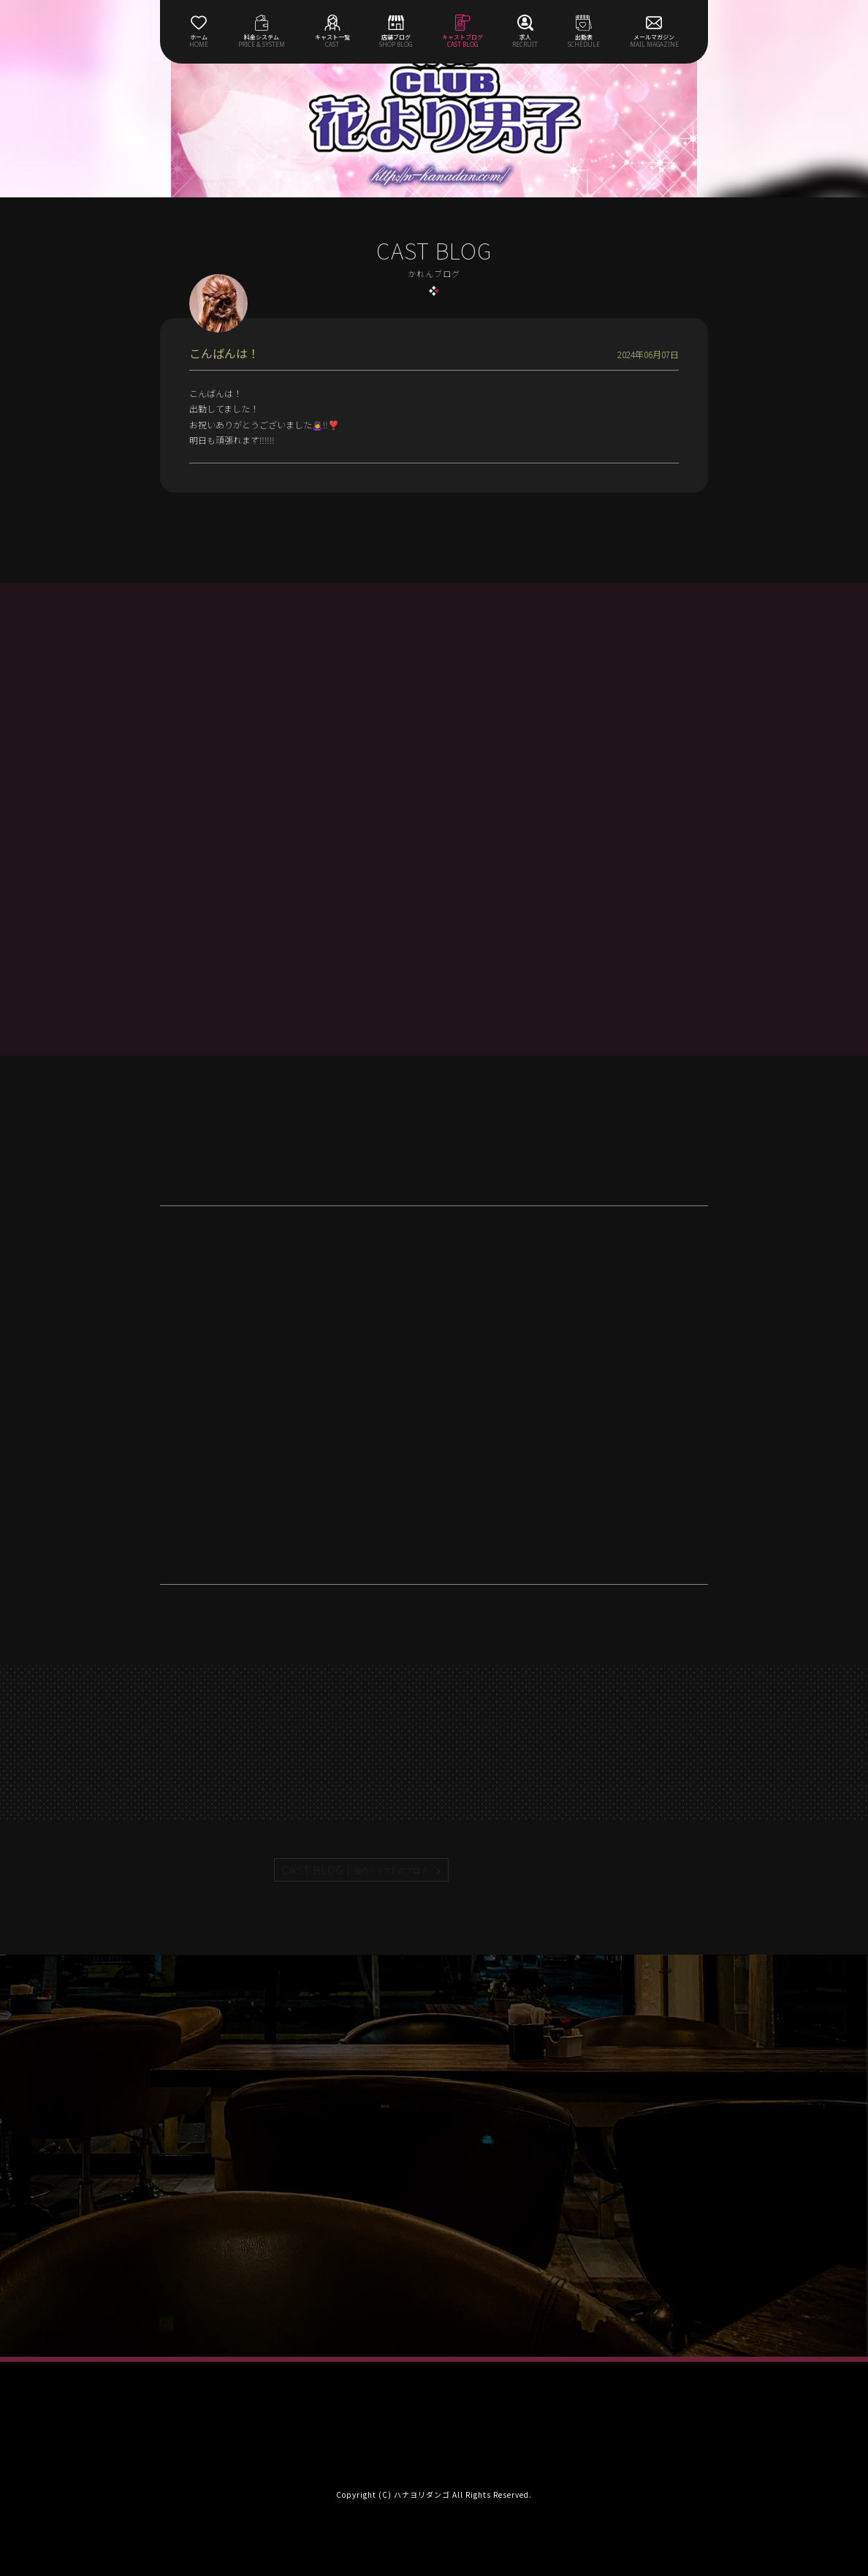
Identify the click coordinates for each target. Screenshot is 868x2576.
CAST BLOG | (355, 1870)
